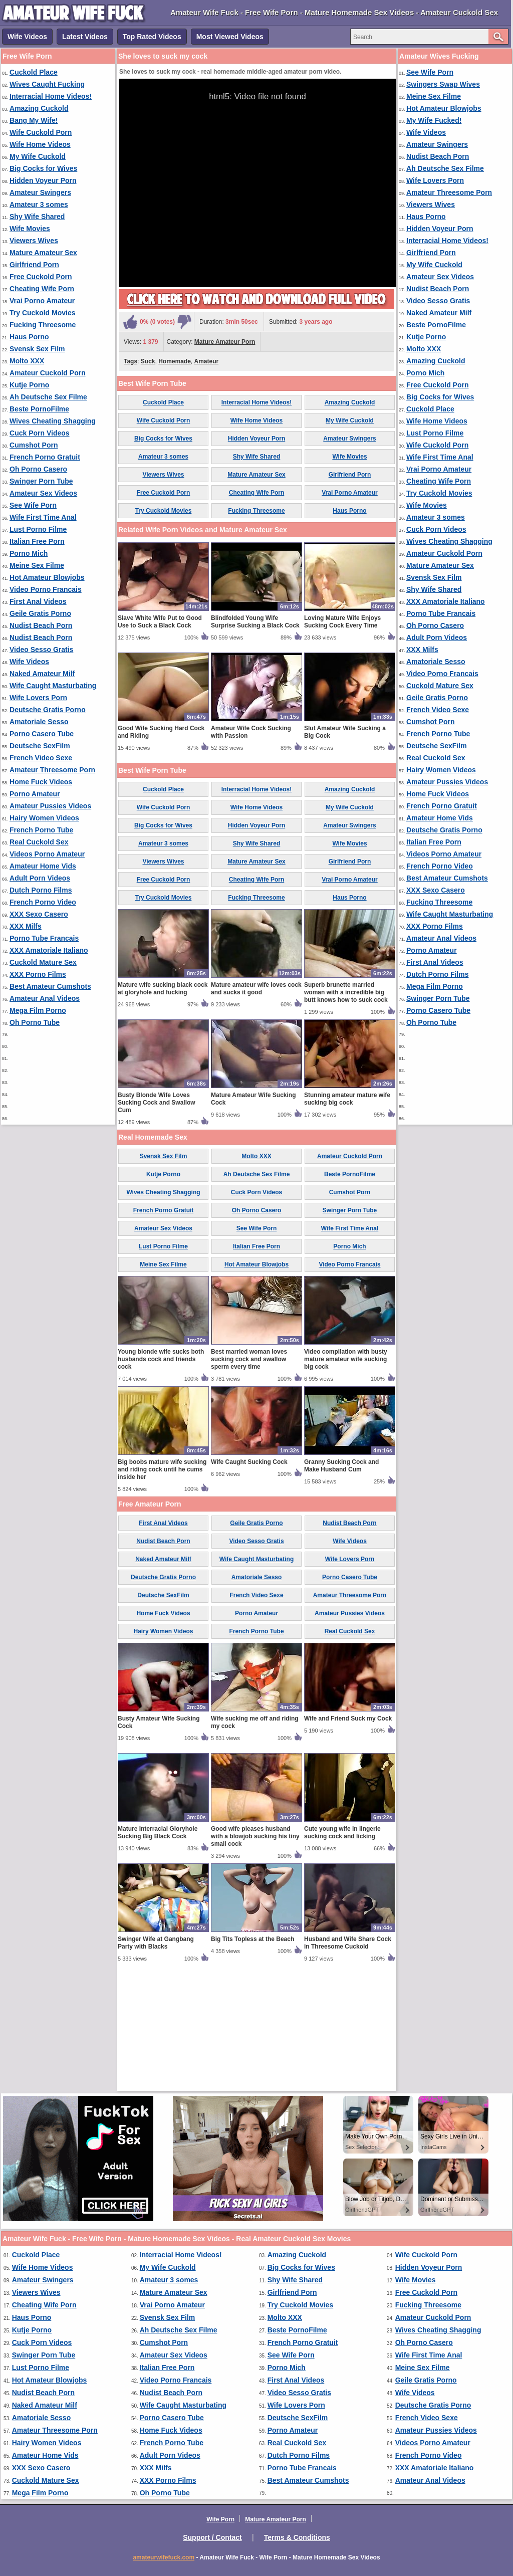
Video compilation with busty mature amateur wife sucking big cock (345, 1476)
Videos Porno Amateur (47, 854)
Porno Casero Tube (42, 734)
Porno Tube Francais (44, 938)
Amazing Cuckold (39, 108)
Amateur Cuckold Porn (48, 373)
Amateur (206, 361)
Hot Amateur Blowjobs (47, 577)
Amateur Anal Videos (45, 998)
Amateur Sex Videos (43, 493)
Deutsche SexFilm (40, 746)
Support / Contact (212, 2537)
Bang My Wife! (34, 120)
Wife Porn (220, 2519)
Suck (148, 361)
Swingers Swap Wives (443, 84)
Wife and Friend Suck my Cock (348, 1835)
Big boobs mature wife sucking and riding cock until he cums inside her (162, 1587)
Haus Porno (29, 337)
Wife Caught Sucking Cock (249, 1579)
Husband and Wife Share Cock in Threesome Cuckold (347, 2060)
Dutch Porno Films (41, 890)
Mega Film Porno (38, 1010)
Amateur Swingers (40, 192)
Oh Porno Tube (35, 1022)
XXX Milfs (26, 926)
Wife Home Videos (40, 144)
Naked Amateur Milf (42, 674)
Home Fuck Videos (41, 782)
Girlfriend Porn (34, 265)
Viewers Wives (34, 241)
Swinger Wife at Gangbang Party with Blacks (156, 2060)
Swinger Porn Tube (41, 481)
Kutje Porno (29, 385)
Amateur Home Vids (43, 866)
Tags (130, 361)
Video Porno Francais (46, 589)
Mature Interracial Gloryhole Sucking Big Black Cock (157, 1950)
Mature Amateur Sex (43, 253)
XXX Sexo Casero (39, 914)
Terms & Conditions (297, 2537)
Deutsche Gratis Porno (48, 710)
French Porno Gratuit (45, 457)
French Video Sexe (41, 758)
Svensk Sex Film (37, 349)
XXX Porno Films (38, 974)
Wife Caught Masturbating (53, 686)
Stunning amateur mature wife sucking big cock (347, 1216)
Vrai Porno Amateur (42, 301)
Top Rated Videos (152, 37)
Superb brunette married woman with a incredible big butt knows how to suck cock (346, 1110)
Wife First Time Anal (43, 517)
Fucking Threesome (43, 325)
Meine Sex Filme (37, 565)
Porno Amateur (35, 794)
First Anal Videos (38, 601)
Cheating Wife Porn (42, 289)
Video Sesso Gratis (41, 650)
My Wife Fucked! (433, 120)
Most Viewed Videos (230, 37)
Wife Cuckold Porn (41, 132)
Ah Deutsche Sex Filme (48, 397)
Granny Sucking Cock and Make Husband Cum (341, 1583)
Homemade (174, 361)
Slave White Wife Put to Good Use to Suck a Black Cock (160, 739)
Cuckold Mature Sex (43, 962)
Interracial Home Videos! (51, 96)
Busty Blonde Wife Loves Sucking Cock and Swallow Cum (156, 1220)
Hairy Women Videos (44, 818)
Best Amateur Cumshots (50, 986)
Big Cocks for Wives (43, 168)
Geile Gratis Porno (40, 613)
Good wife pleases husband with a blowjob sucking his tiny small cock (255, 1954)
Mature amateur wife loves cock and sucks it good (256, 1106)
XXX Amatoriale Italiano (49, 950)
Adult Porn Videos (40, 878)
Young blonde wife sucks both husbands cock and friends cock (161, 1476)
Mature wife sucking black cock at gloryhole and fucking (162, 1106)
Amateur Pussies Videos (50, 806)
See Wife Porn (33, 505)
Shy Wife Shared (37, 216)
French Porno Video (43, 902)
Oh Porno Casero (38, 469)
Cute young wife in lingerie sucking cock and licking (342, 1950)
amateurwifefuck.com (163, 2557)
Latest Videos (85, 37)
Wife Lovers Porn (38, 698)
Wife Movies (30, 229)
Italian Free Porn (37, 541)
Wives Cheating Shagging (53, 421)
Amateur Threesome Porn (52, 770)
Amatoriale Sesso (39, 722)
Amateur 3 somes (39, 204)
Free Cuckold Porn (41, 277)
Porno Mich (29, 553)
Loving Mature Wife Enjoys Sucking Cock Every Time (342, 739)
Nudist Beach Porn (41, 625)
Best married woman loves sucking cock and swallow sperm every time (249, 1476)
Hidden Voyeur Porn (43, 180)
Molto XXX (27, 361)
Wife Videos (27, 37)
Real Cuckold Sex (39, 842)
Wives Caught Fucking (47, 84)
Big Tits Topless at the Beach (252, 2056)
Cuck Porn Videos (40, 433)
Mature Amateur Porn (224, 341)
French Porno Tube (41, 830)
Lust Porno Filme (38, 529)
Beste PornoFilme (39, 409)
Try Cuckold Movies (42, 313)
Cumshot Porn (34, 445)
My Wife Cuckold (38, 156)
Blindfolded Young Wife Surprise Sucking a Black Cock (255, 739)
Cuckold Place (34, 72)
